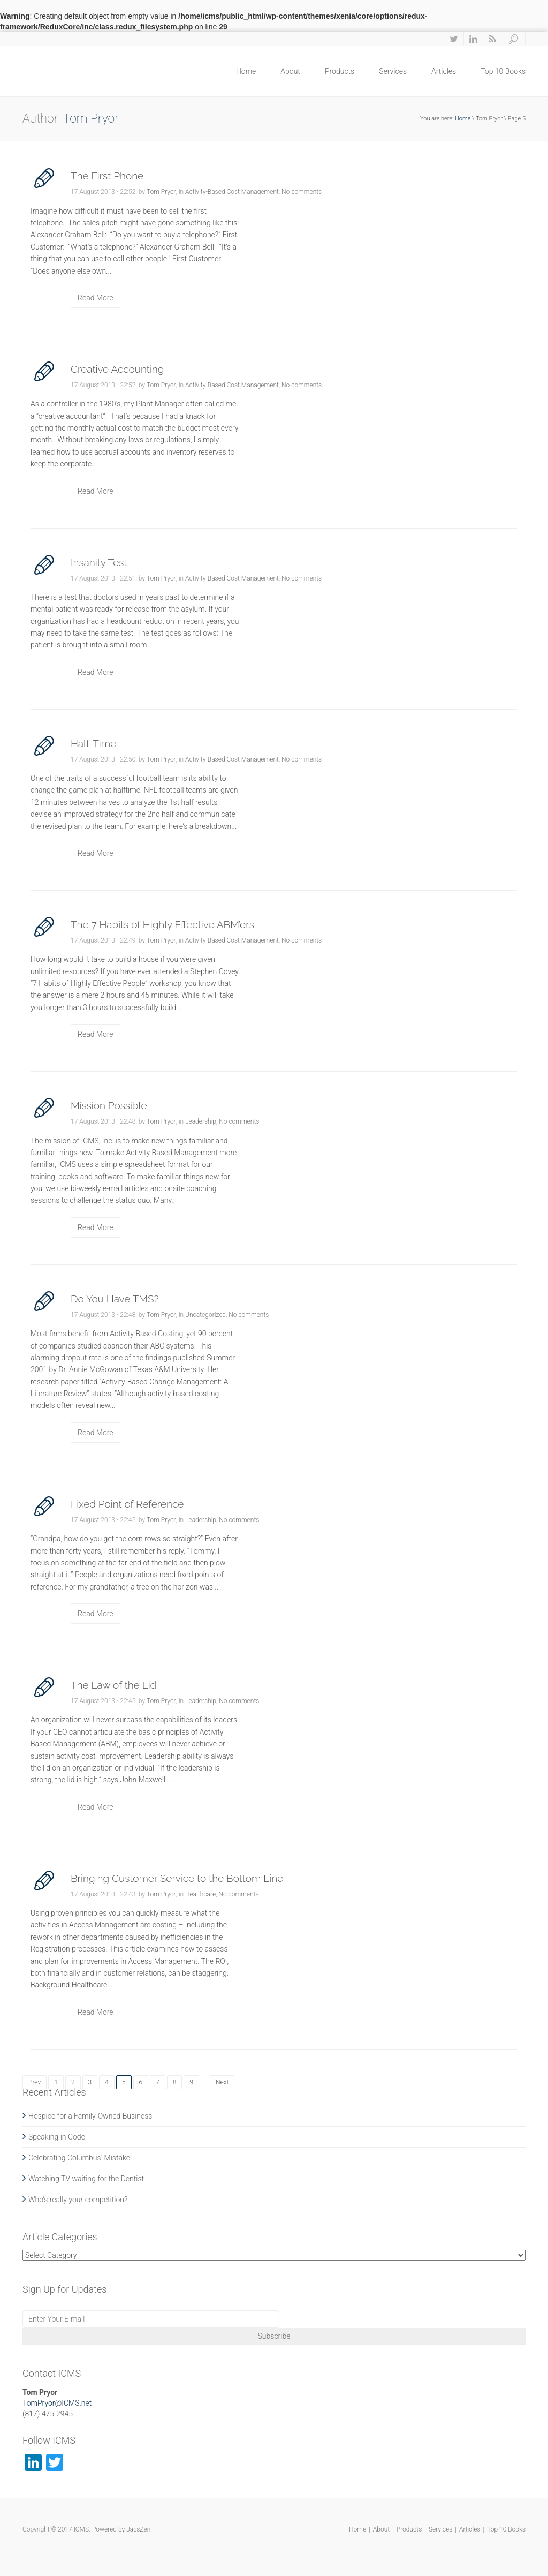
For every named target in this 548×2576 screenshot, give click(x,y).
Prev (34, 2082)
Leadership (200, 1121)
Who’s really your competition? (77, 2199)
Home (246, 71)
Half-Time (93, 743)
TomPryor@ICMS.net (57, 2403)
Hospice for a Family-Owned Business (90, 2116)
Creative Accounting (117, 369)
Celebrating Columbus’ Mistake (79, 2157)
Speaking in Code (56, 2137)
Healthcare (200, 1894)
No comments (301, 191)
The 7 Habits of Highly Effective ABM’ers (162, 924)
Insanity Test (99, 562)
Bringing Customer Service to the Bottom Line (177, 1878)
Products (339, 71)
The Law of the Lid (113, 1685)
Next (222, 2082)
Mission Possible (109, 1105)
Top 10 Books (503, 71)
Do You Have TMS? (114, 1299)
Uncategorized (205, 1315)
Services (393, 71)
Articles (443, 71)
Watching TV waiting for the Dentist (86, 2178)
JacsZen (138, 2529)
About (290, 71)
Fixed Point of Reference (127, 1504)
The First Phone (107, 176)
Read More (95, 297)
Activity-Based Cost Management (232, 191)
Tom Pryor (161, 191)
